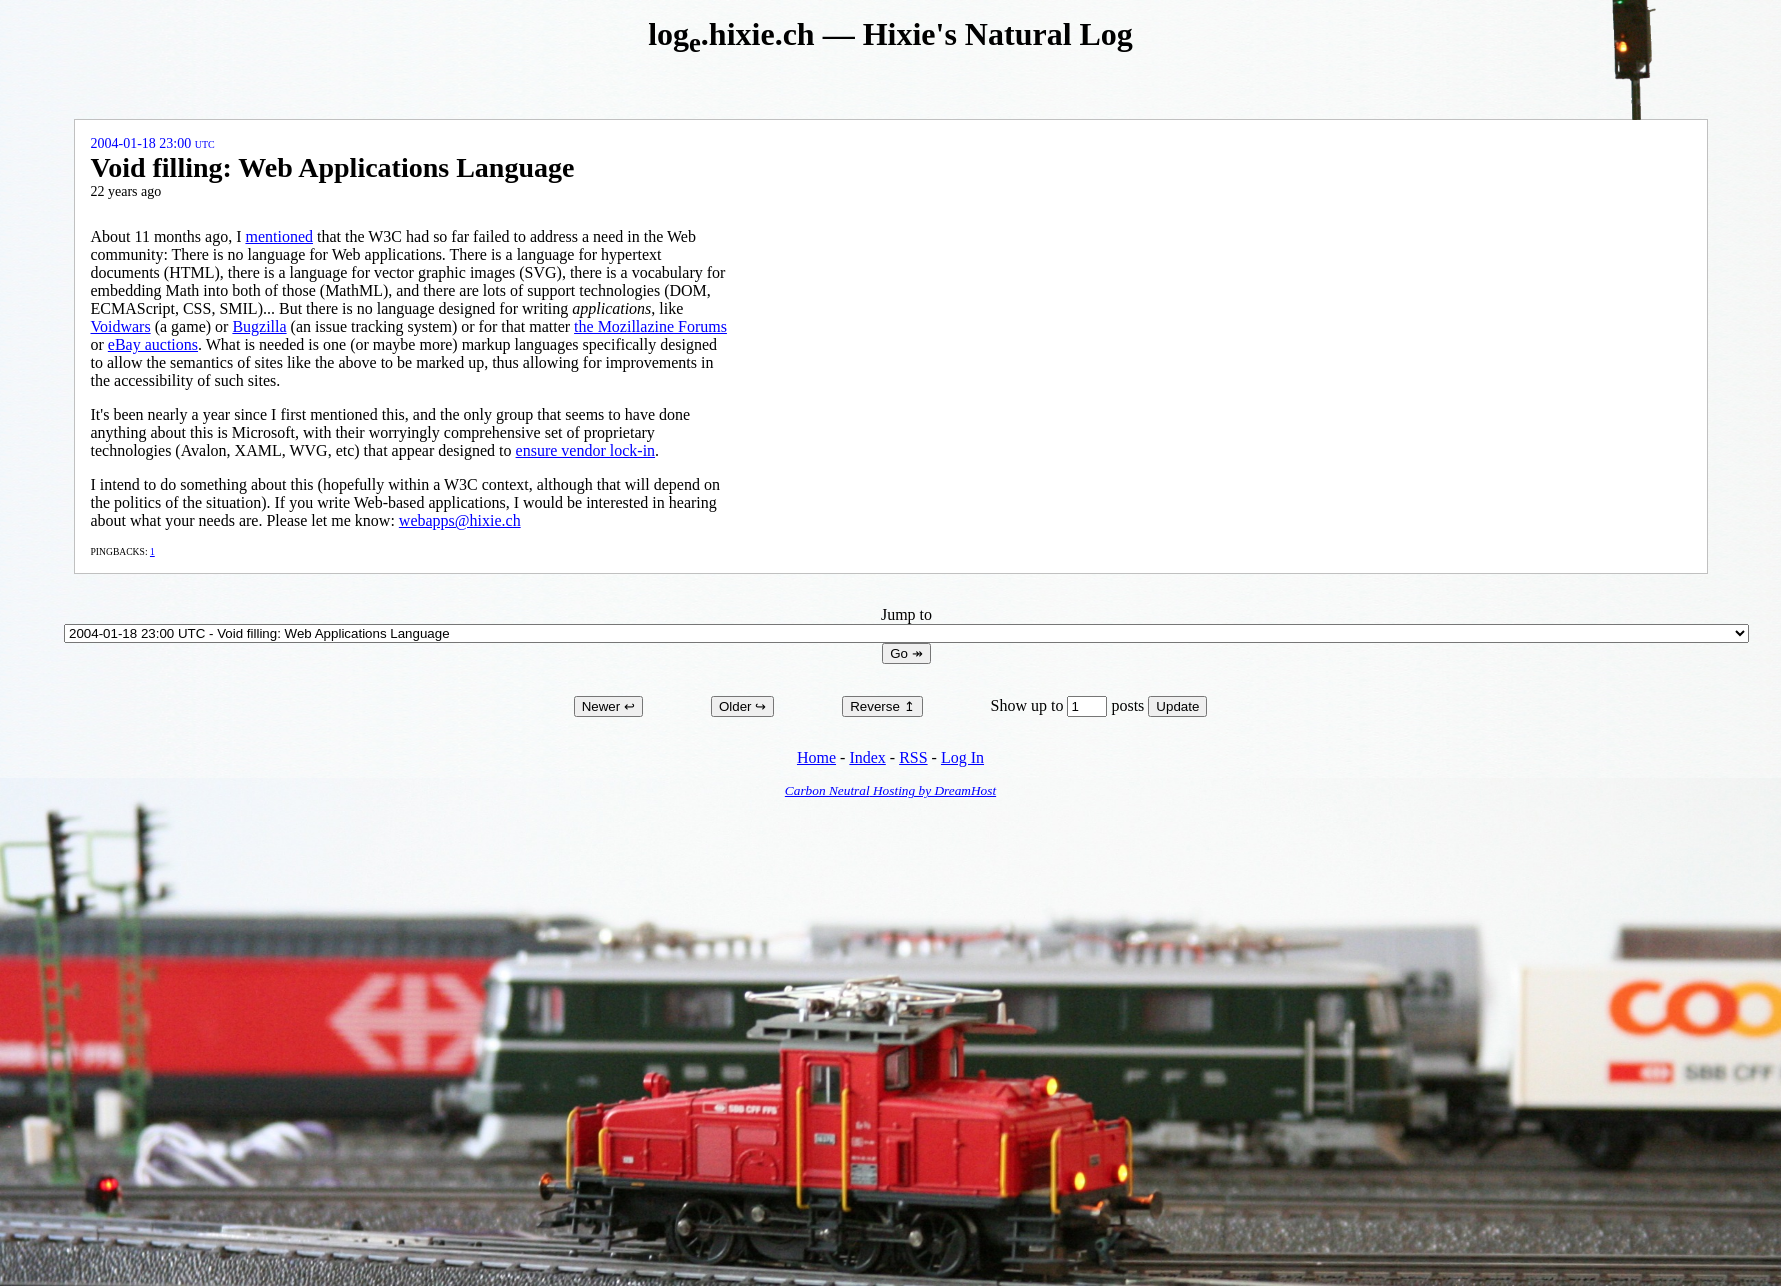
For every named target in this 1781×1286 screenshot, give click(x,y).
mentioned (279, 236)
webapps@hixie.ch (460, 520)
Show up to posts (1070, 705)
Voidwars (121, 326)
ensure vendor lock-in (586, 450)
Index (867, 757)
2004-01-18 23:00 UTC (153, 143)
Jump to (906, 623)
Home (816, 757)
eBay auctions (153, 344)
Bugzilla (259, 326)
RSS (913, 757)
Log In (962, 757)
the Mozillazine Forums (650, 326)
